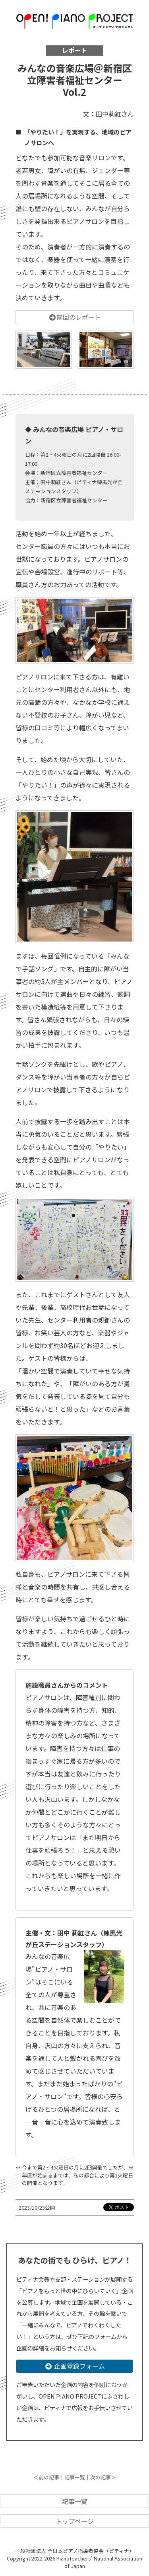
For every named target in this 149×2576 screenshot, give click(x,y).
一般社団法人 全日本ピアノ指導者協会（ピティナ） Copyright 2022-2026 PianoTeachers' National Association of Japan (74, 2558)
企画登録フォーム (75, 2366)
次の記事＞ (103, 2477)
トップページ (75, 2521)
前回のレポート (74, 317)
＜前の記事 (46, 2477)
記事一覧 (74, 2477)
